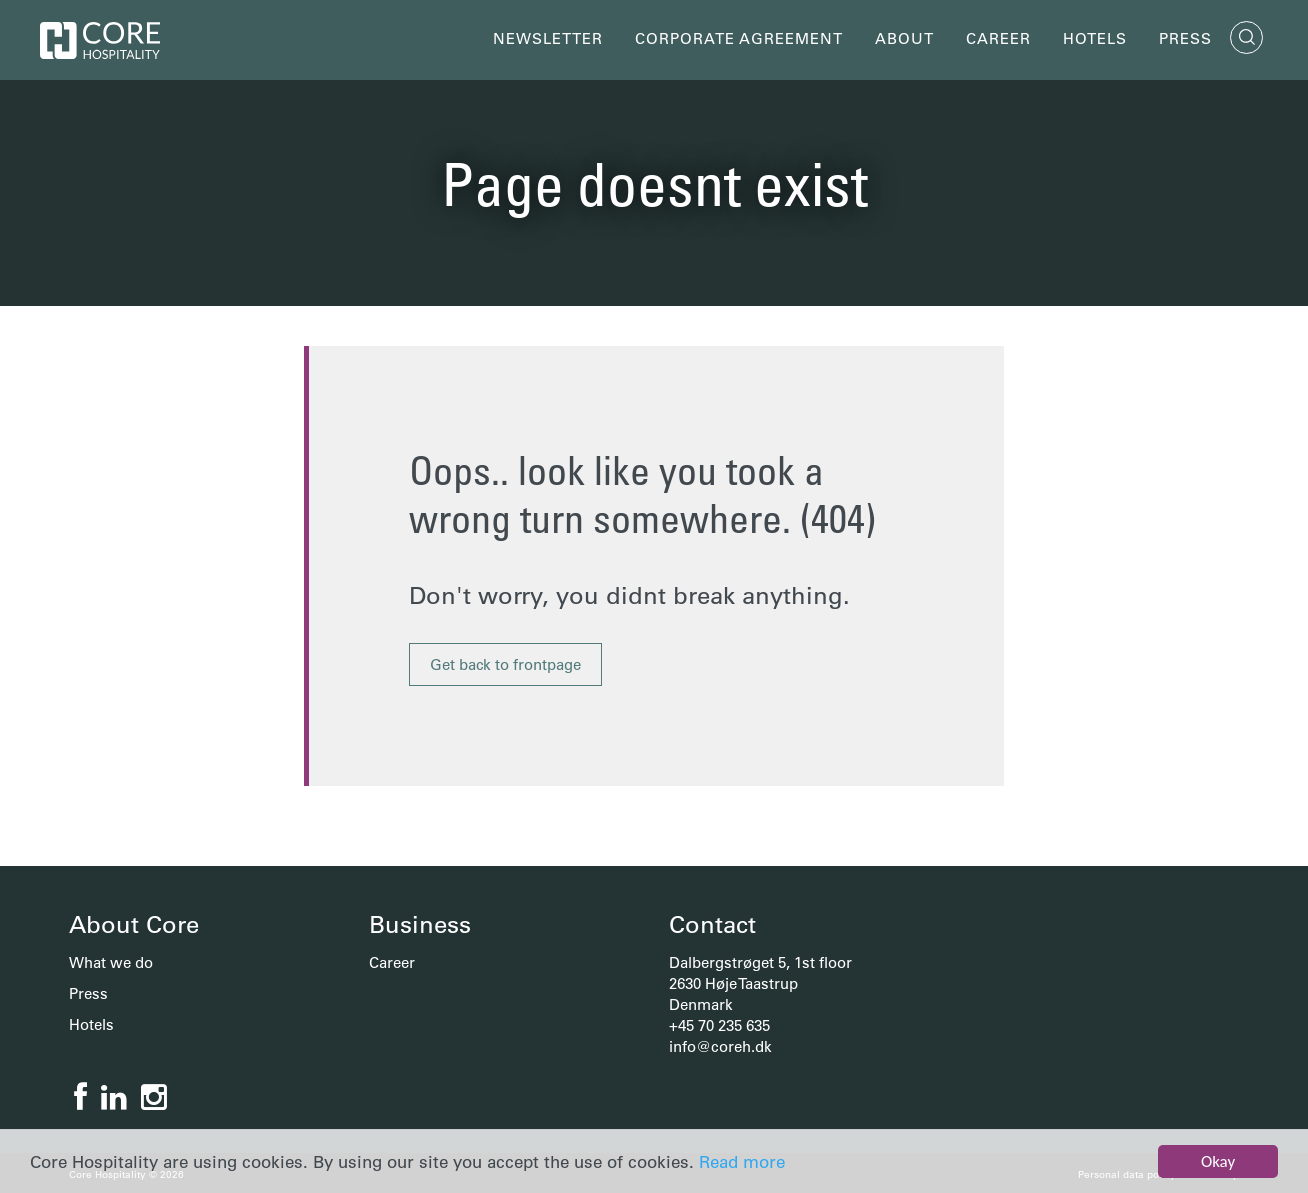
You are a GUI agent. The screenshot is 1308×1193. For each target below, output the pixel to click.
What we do (111, 962)
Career (998, 38)
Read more (742, 1162)
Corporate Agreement (739, 38)
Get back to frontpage (505, 664)
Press (1185, 38)
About (904, 38)
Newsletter (548, 38)
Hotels (1095, 38)
